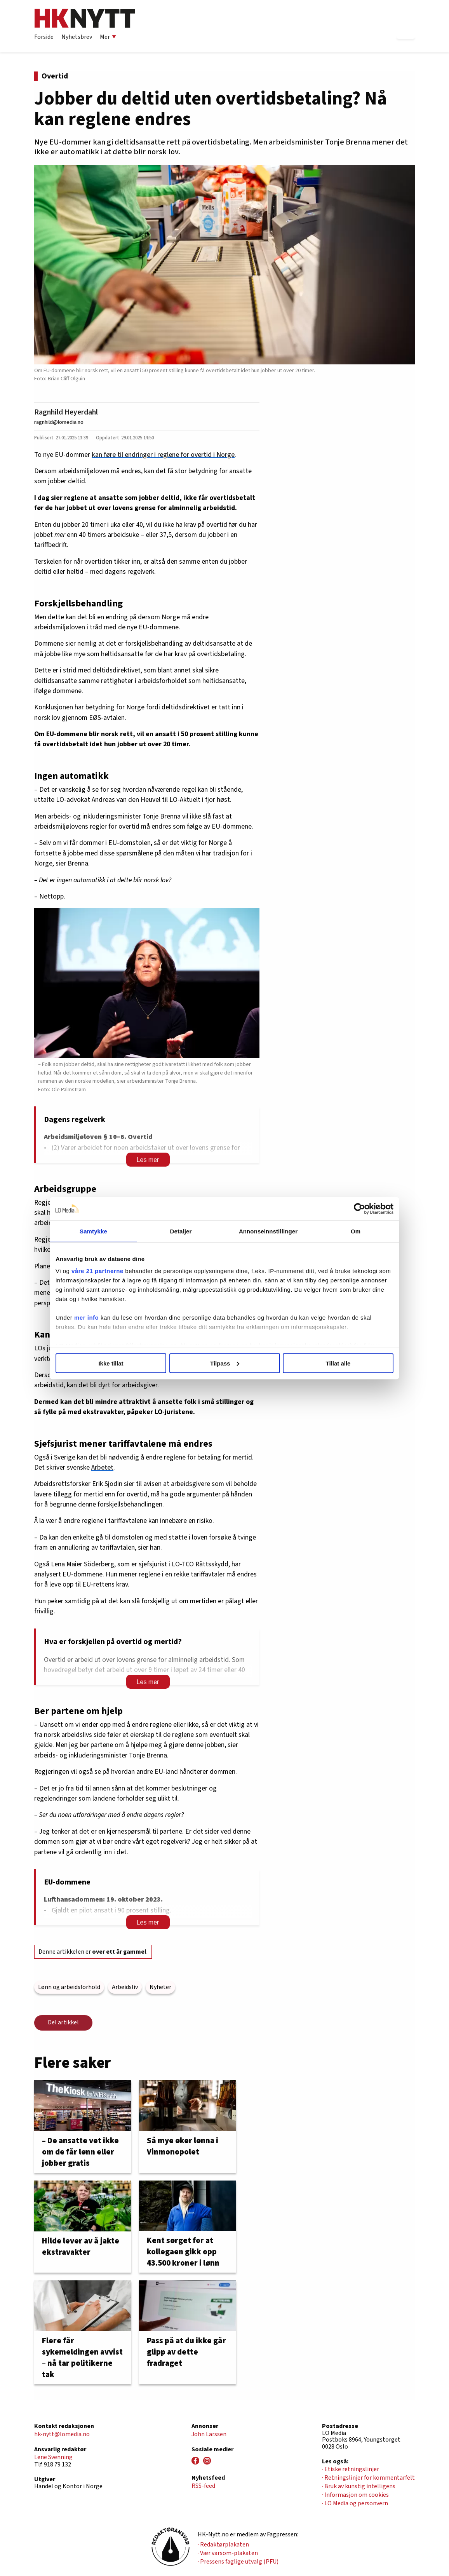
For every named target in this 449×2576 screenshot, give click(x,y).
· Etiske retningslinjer (350, 2469)
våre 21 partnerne (97, 1271)
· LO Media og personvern (355, 2503)
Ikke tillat (110, 1363)
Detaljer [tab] (181, 1231)
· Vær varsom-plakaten (228, 2553)
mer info (86, 1317)
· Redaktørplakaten (223, 2544)
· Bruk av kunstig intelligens (358, 2486)
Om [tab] (355, 1231)
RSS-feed (203, 2486)
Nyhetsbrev (76, 37)
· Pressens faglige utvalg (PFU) (238, 2561)
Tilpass (224, 1363)
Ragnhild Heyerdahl (66, 412)
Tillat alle (338, 1363)
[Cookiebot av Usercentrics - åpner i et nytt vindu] (359, 1208)
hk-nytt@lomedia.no (62, 2434)
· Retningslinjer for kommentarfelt (368, 2477)
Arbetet (102, 1467)
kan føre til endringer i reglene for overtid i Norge (163, 455)
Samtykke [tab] (93, 1231)
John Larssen (208, 2434)
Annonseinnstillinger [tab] (268, 1231)
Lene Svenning (53, 2457)
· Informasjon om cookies (355, 2495)
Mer (108, 37)
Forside (44, 37)
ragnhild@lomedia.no (59, 422)
